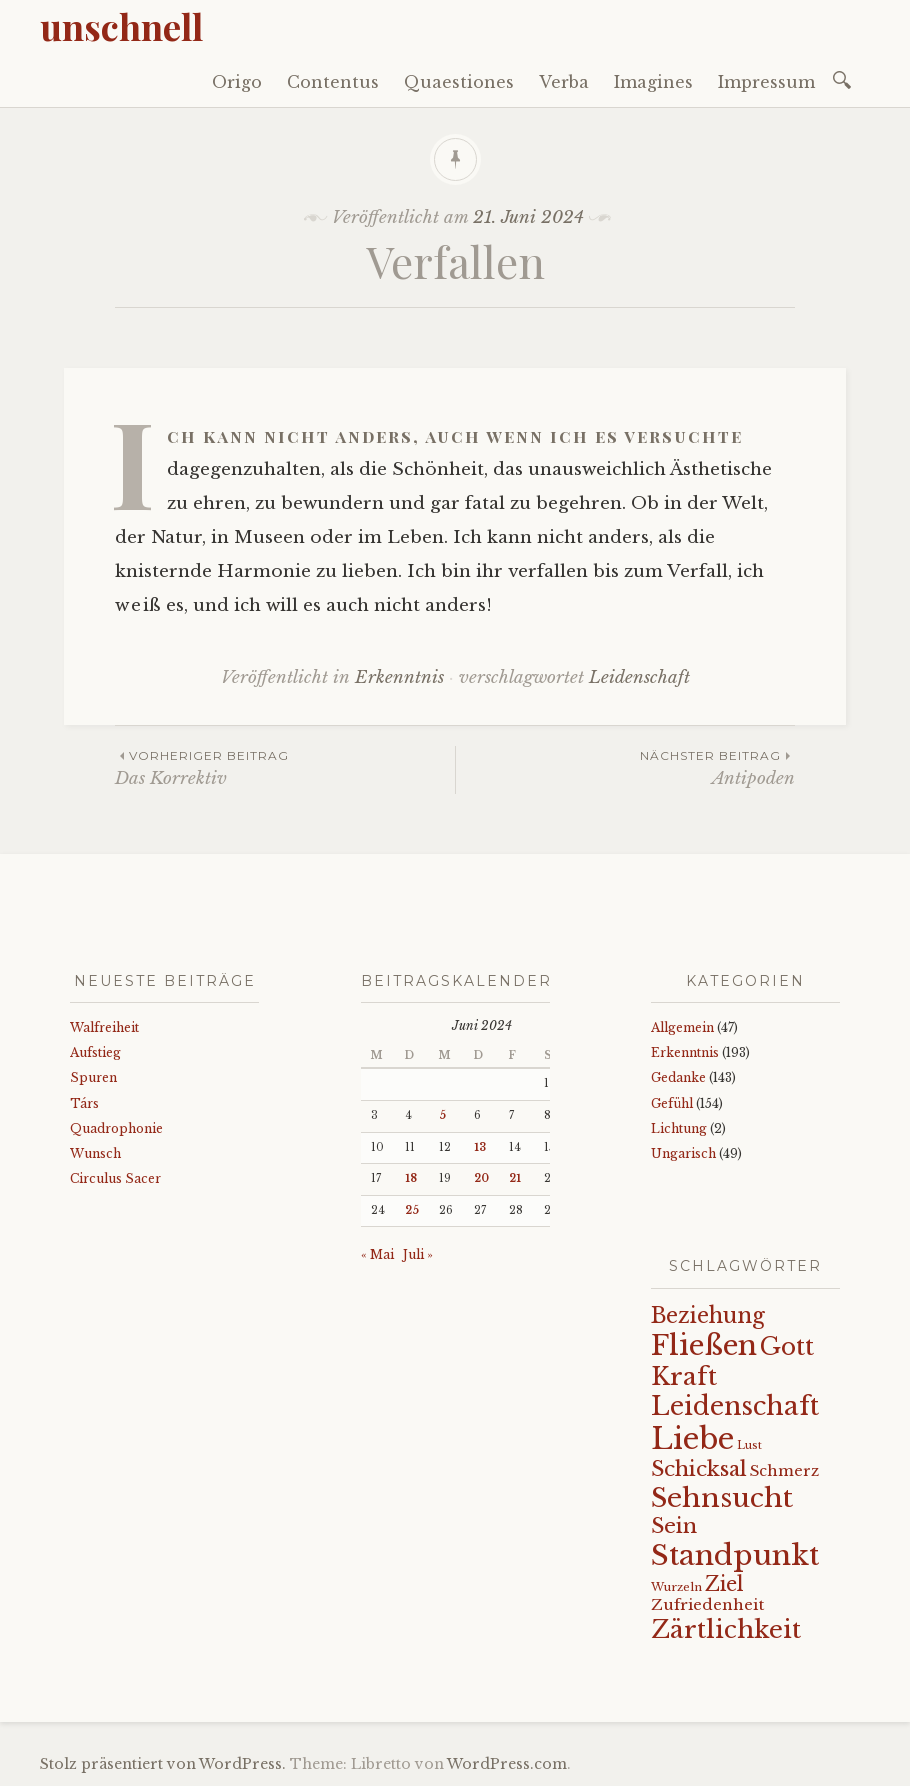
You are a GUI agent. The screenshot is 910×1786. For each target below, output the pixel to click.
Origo (237, 82)
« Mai (377, 1254)
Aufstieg (95, 1052)
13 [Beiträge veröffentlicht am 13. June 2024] (480, 1147)
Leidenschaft (639, 677)
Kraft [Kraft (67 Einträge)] (684, 1376)
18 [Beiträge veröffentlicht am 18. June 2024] (411, 1178)
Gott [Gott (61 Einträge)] (787, 1346)
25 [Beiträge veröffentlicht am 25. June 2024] (412, 1210)
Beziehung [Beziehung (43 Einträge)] (708, 1316)
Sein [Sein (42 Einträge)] (674, 1526)
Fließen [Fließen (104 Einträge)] (704, 1345)
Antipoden (625, 767)
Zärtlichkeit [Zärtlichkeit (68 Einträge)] (726, 1629)
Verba (564, 82)
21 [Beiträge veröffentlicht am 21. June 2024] (515, 1178)
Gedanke (678, 1077)
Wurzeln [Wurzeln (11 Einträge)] (676, 1587)
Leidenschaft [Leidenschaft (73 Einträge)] (735, 1406)
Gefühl (672, 1103)
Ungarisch (683, 1153)
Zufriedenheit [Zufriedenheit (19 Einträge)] (707, 1604)
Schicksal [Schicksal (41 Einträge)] (699, 1469)
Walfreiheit (104, 1027)
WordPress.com (507, 1764)
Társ (84, 1103)
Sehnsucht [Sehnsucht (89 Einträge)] (722, 1497)
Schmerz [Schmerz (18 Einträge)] (784, 1471)
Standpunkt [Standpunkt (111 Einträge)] (735, 1555)
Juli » (418, 1254)
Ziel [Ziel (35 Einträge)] (724, 1584)
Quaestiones (459, 82)
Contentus (333, 82)
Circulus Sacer (115, 1178)
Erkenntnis (399, 677)
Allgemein (682, 1027)
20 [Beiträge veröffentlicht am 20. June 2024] (481, 1178)
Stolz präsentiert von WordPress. (163, 1764)
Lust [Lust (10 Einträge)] (749, 1445)
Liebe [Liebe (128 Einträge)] (692, 1439)
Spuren (93, 1077)
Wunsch (95, 1153)
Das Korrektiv (285, 767)
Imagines (653, 82)
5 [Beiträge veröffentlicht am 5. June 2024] (442, 1115)
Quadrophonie (116, 1128)
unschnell (121, 26)
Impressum (766, 82)
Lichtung (679, 1128)
